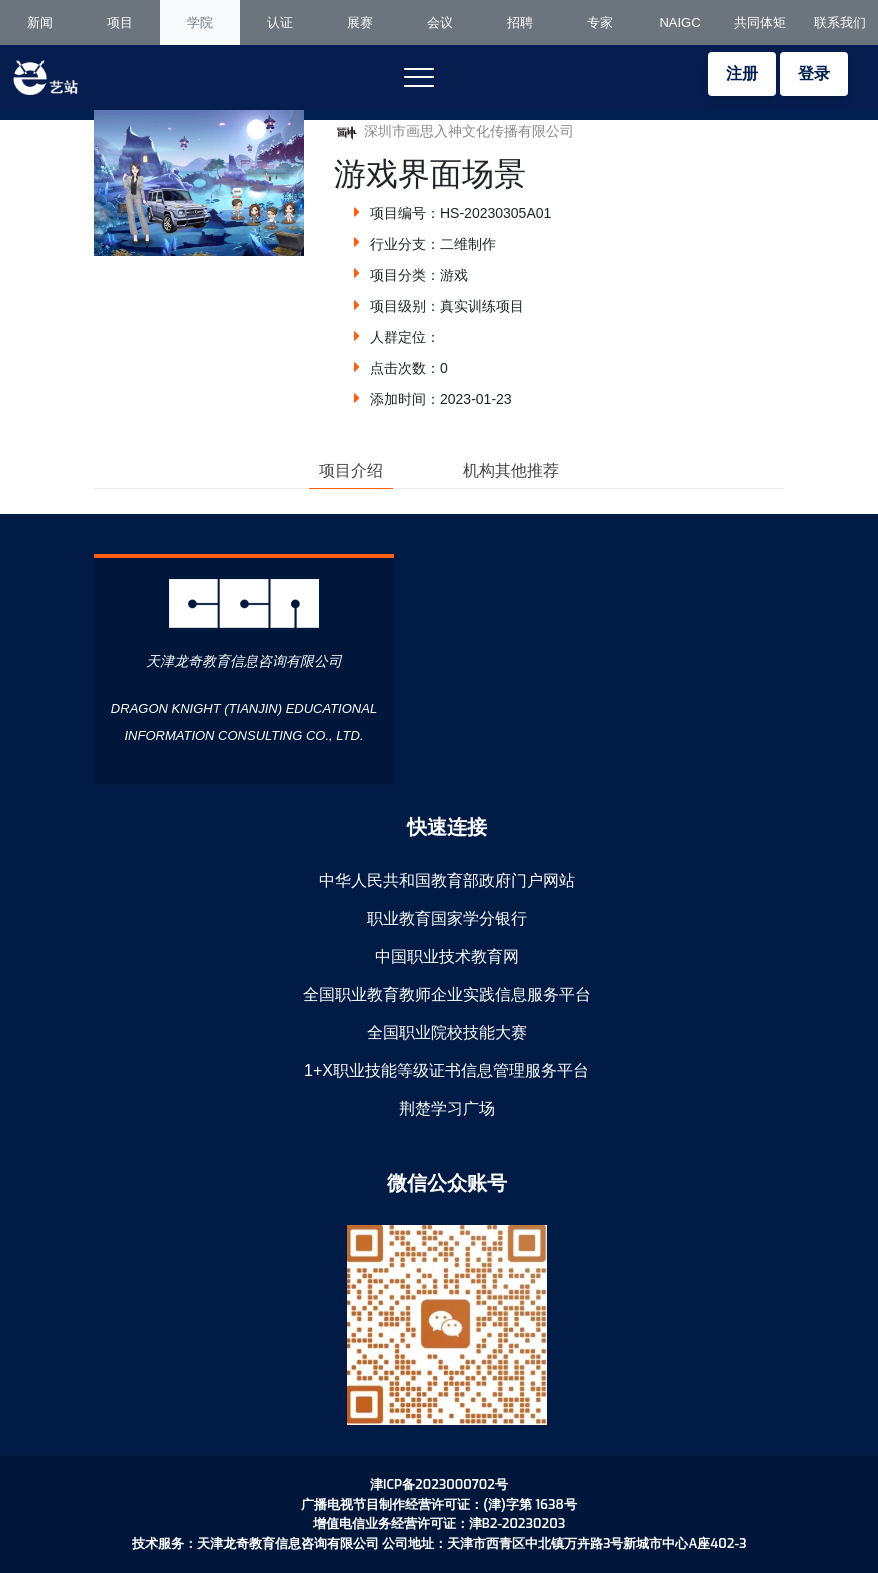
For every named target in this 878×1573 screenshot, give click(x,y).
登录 (814, 73)
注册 (742, 73)
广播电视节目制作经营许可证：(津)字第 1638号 (439, 1504)
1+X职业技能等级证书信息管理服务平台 (446, 1070)
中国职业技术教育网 (447, 956)
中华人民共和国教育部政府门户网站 (447, 880)
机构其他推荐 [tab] (511, 470)
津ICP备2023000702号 (439, 1484)
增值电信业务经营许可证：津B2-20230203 (439, 1523)
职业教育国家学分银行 (447, 918)
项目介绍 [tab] (351, 470)
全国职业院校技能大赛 (447, 1032)
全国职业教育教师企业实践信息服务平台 (447, 994)
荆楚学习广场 (447, 1108)
